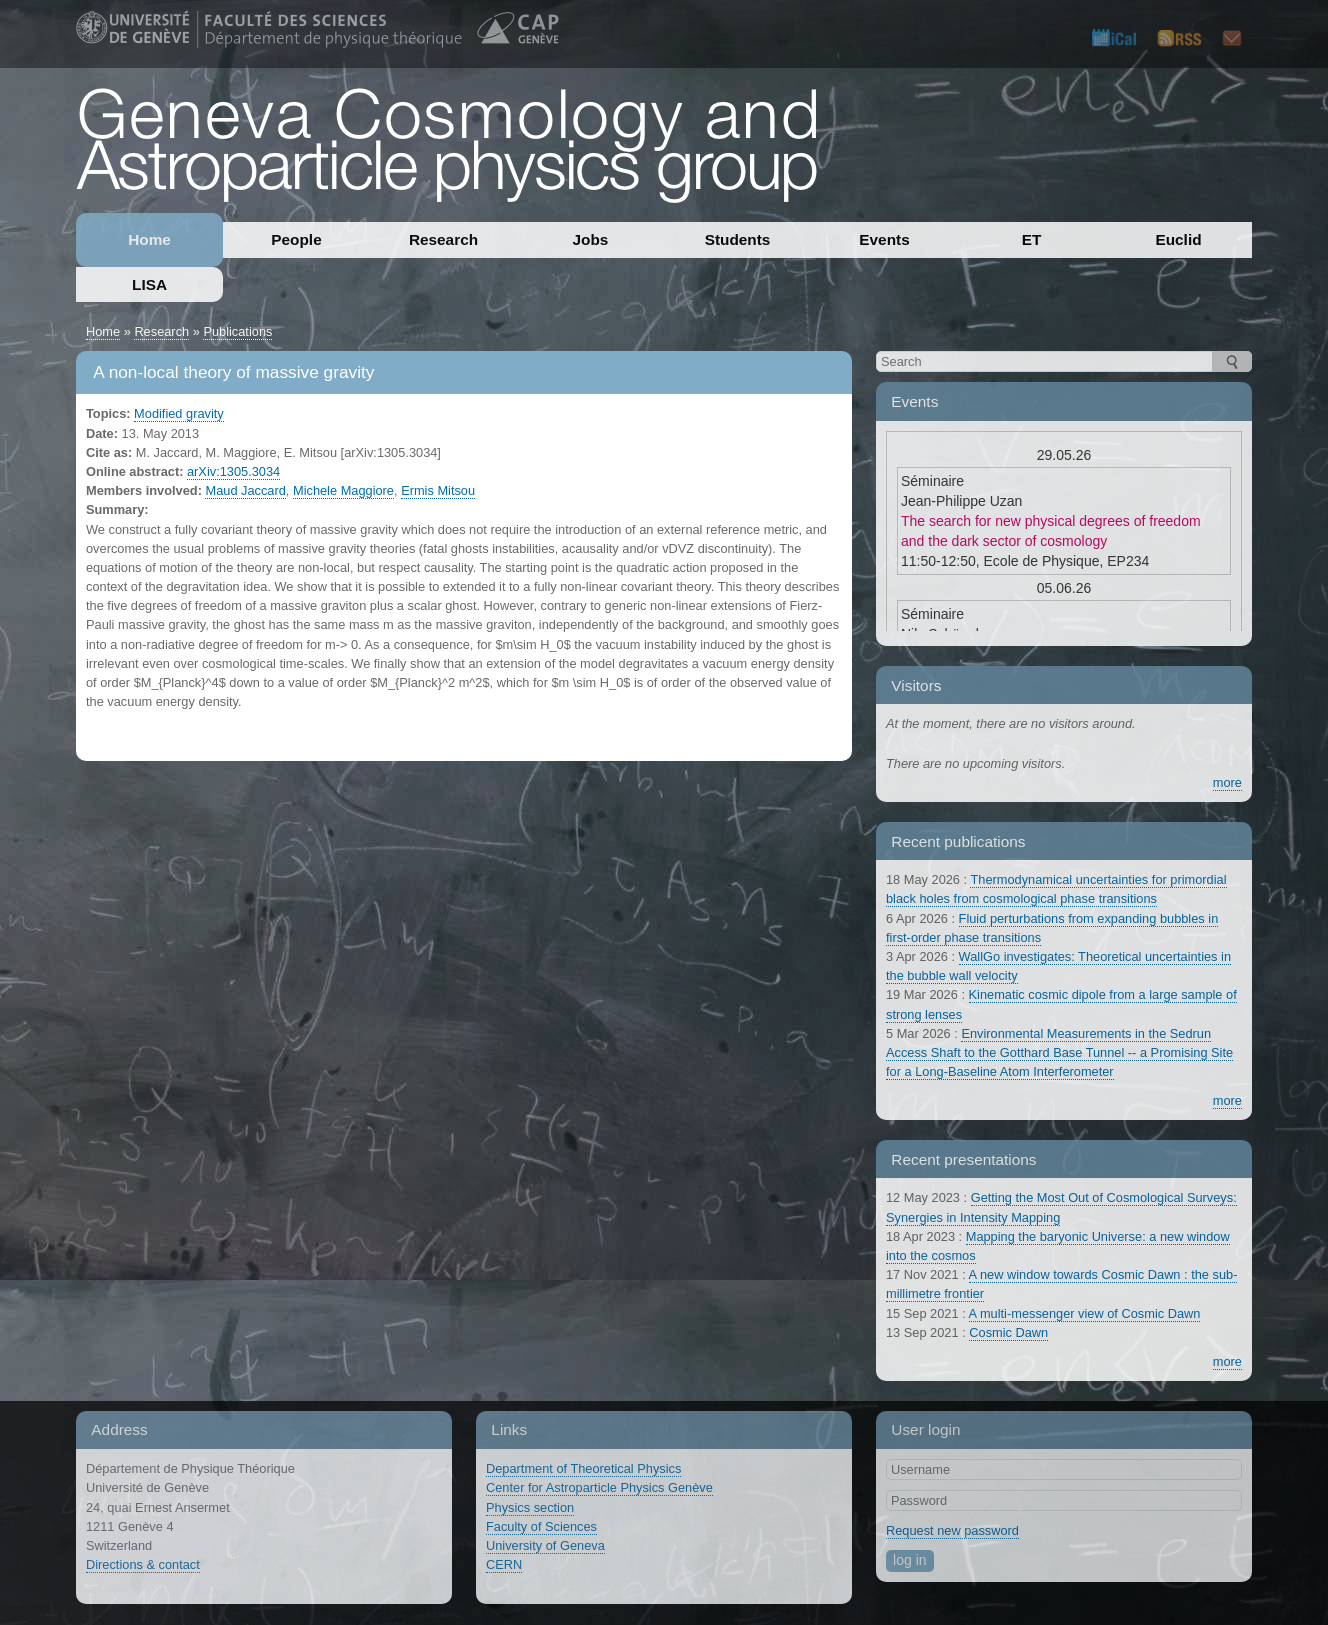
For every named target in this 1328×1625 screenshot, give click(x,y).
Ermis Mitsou (438, 490)
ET (1032, 239)
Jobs (591, 239)
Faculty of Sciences (541, 1526)
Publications (237, 331)
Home (149, 239)
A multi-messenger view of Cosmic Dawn (1085, 1313)
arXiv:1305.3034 (233, 471)
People (296, 239)
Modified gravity (179, 413)
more (1227, 782)
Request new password (952, 1530)
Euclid (1178, 239)
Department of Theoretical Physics (583, 1468)
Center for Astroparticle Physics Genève (599, 1487)
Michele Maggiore (343, 490)
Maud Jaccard (245, 490)
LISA (149, 284)
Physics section (530, 1507)
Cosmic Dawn (1008, 1332)
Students (738, 239)
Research (443, 239)
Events (884, 239)
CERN (504, 1564)
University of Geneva (545, 1545)
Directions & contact (143, 1564)
